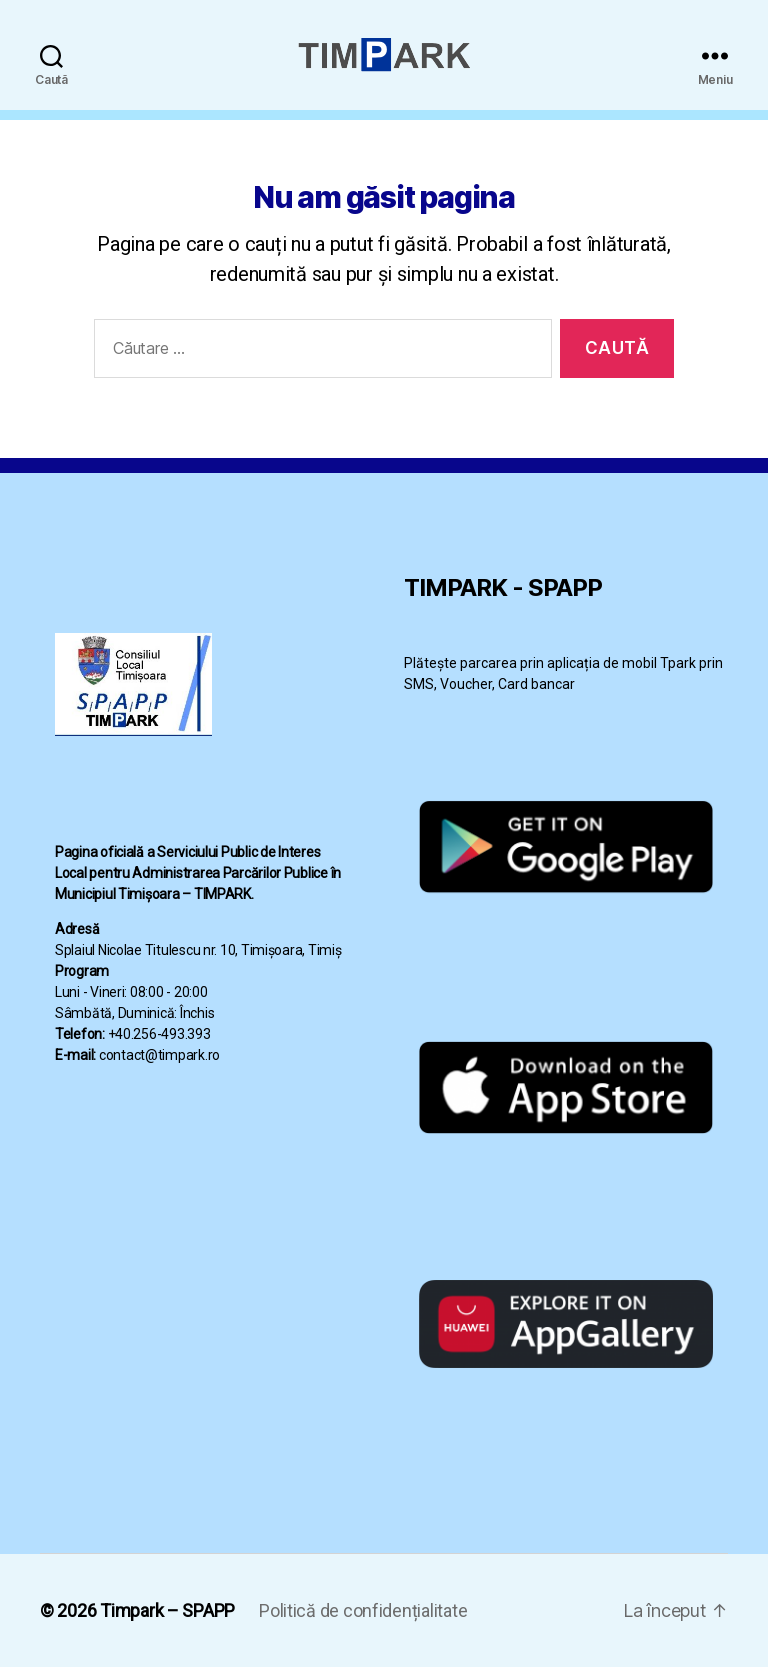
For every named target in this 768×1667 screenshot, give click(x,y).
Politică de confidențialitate (363, 1610)
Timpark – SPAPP (167, 1610)
